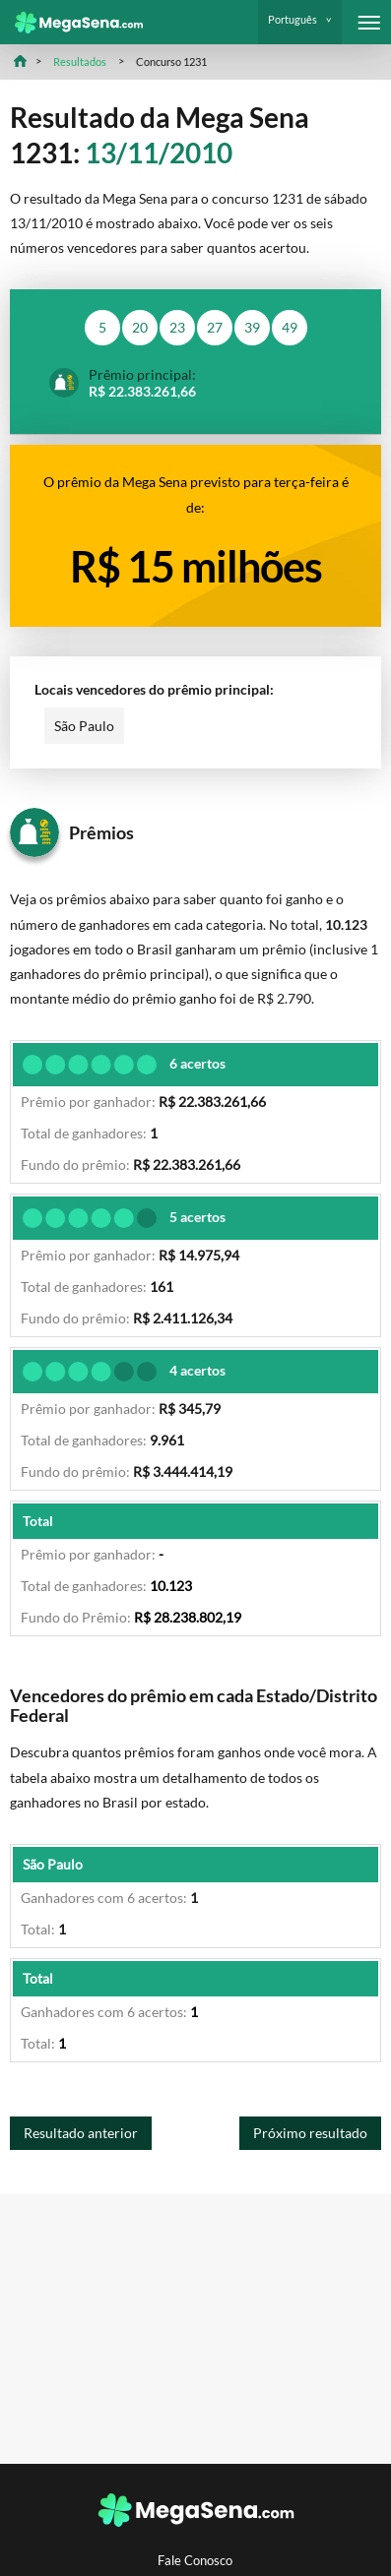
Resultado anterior (81, 2132)
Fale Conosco (195, 2560)
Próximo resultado (310, 2132)
